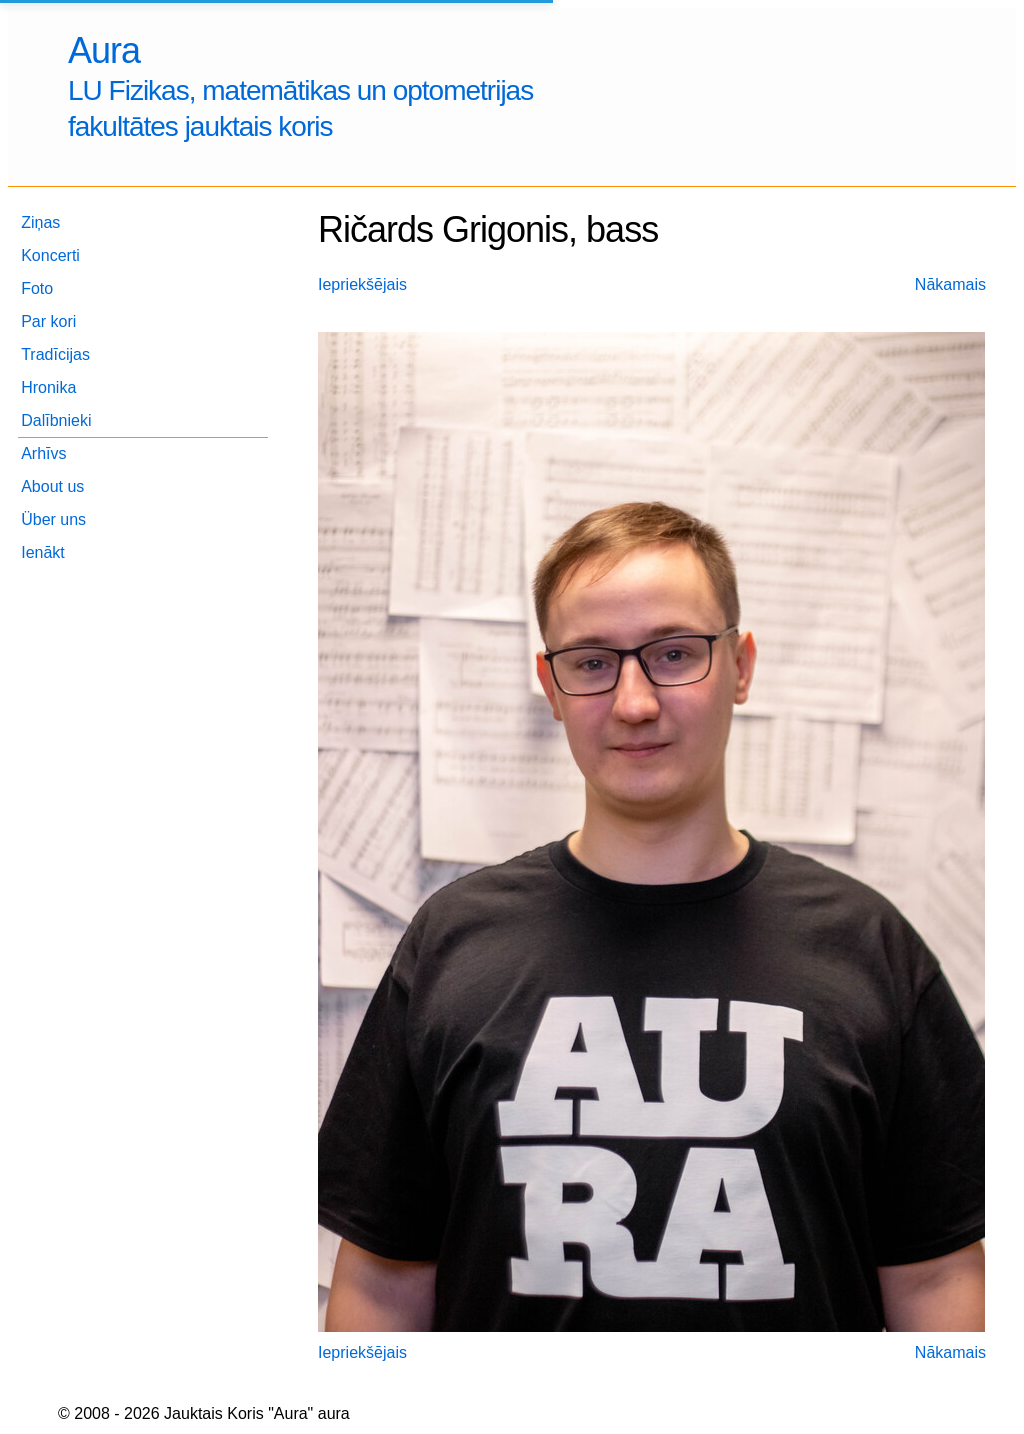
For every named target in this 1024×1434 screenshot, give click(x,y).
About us (52, 486)
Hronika (48, 387)
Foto (37, 288)
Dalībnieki (56, 420)
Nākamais (950, 284)
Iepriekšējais (362, 284)
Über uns (53, 519)
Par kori (48, 321)
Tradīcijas (55, 354)
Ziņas (40, 222)
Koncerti (50, 255)
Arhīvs (43, 453)
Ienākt (43, 552)
